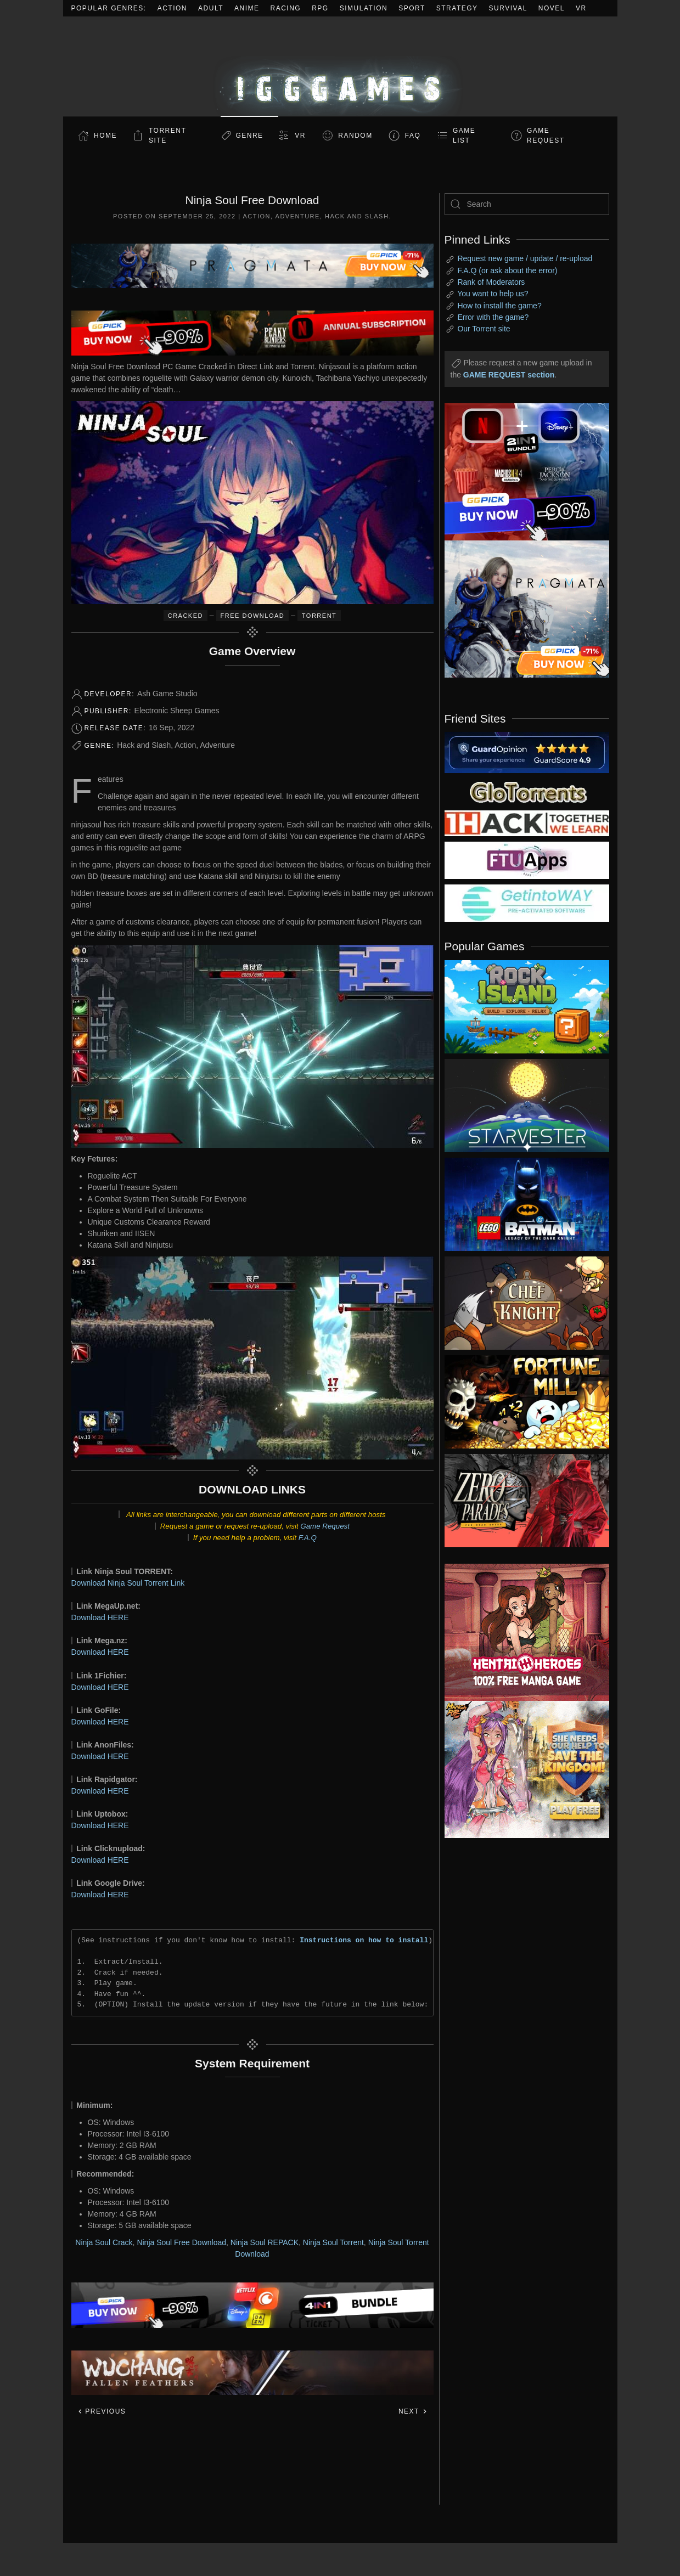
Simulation (363, 8)
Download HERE (100, 1617)
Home (105, 135)
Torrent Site (167, 135)
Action (172, 8)
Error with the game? (493, 317)
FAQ (413, 135)
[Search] (527, 204)
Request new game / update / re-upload (524, 258)
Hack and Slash (357, 216)
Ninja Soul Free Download (181, 2242)
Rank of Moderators (491, 282)
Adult (210, 8)
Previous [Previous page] (101, 2411)
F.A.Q (308, 1538)
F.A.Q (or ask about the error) (507, 270)
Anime (247, 8)
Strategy (457, 8)
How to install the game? (499, 305)
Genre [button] (249, 135)
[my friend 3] (527, 822)
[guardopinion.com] (527, 751)
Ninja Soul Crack (103, 2242)
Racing (286, 8)
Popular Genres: (109, 8)
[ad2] (521, 1632)
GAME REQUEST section (508, 374)
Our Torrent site (483, 328)
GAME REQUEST (546, 135)
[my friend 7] (527, 902)
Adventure (298, 216)
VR (581, 8)
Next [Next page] (413, 2411)
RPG (320, 8)
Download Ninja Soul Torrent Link (128, 1583)
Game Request (325, 1526)
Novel (551, 8)
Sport (411, 8)
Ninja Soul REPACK (265, 2242)
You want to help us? (492, 293)
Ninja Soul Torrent (333, 2242)
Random (355, 135)
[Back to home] (340, 66)
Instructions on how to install (364, 1940)
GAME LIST (464, 135)
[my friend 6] (527, 859)
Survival (508, 8)
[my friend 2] (527, 791)
